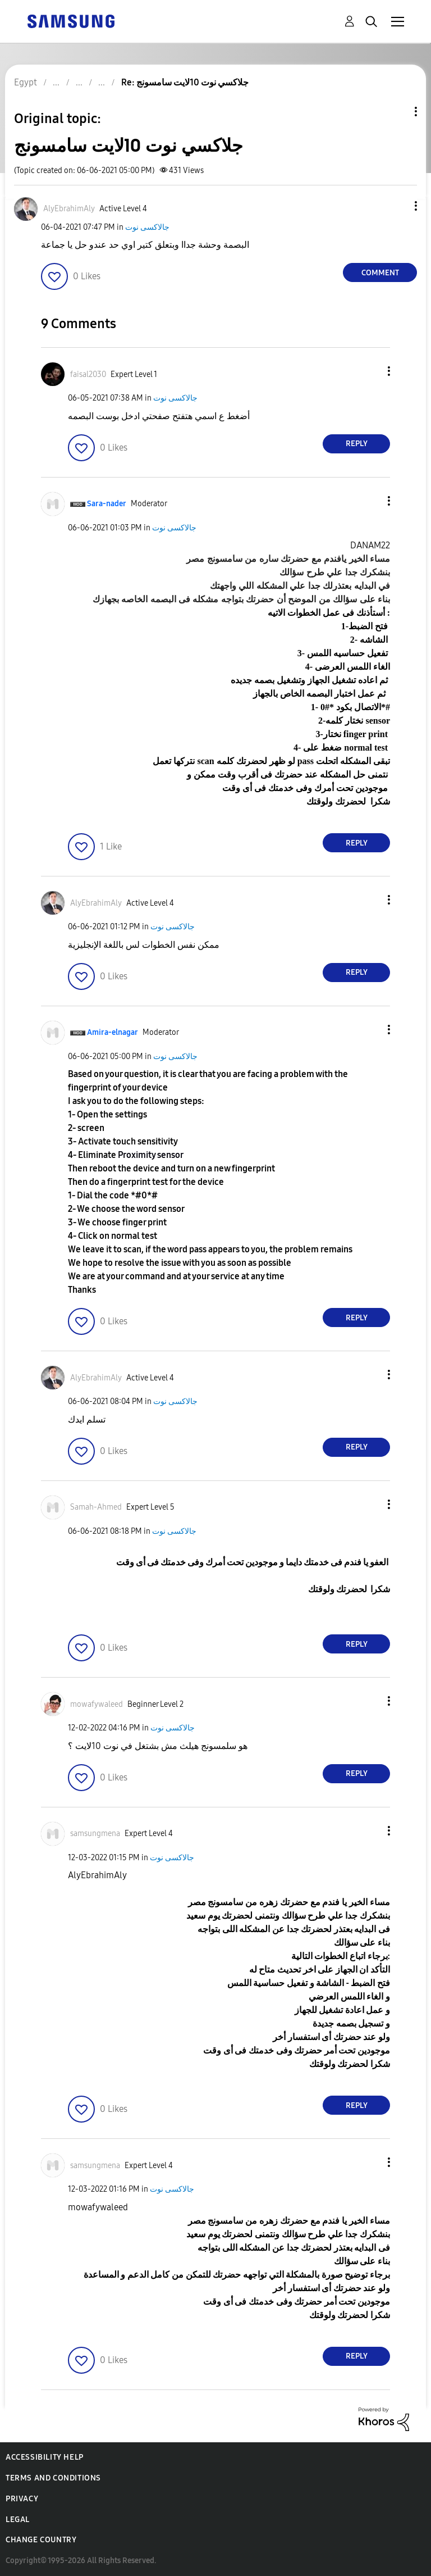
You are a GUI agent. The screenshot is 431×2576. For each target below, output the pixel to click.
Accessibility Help (45, 2457)
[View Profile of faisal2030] (88, 374)
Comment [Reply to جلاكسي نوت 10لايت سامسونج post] (380, 273)
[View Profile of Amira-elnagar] (112, 1032)
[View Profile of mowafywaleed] (96, 1704)
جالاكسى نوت (147, 227)
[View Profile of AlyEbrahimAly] (69, 208)
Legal (18, 2519)
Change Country (41, 2540)
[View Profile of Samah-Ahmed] (96, 1507)
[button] (397, 206)
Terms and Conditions (53, 2478)
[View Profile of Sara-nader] (106, 503)
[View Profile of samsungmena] (95, 1833)
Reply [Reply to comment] (357, 443)
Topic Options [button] (397, 111)
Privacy (22, 2499)
